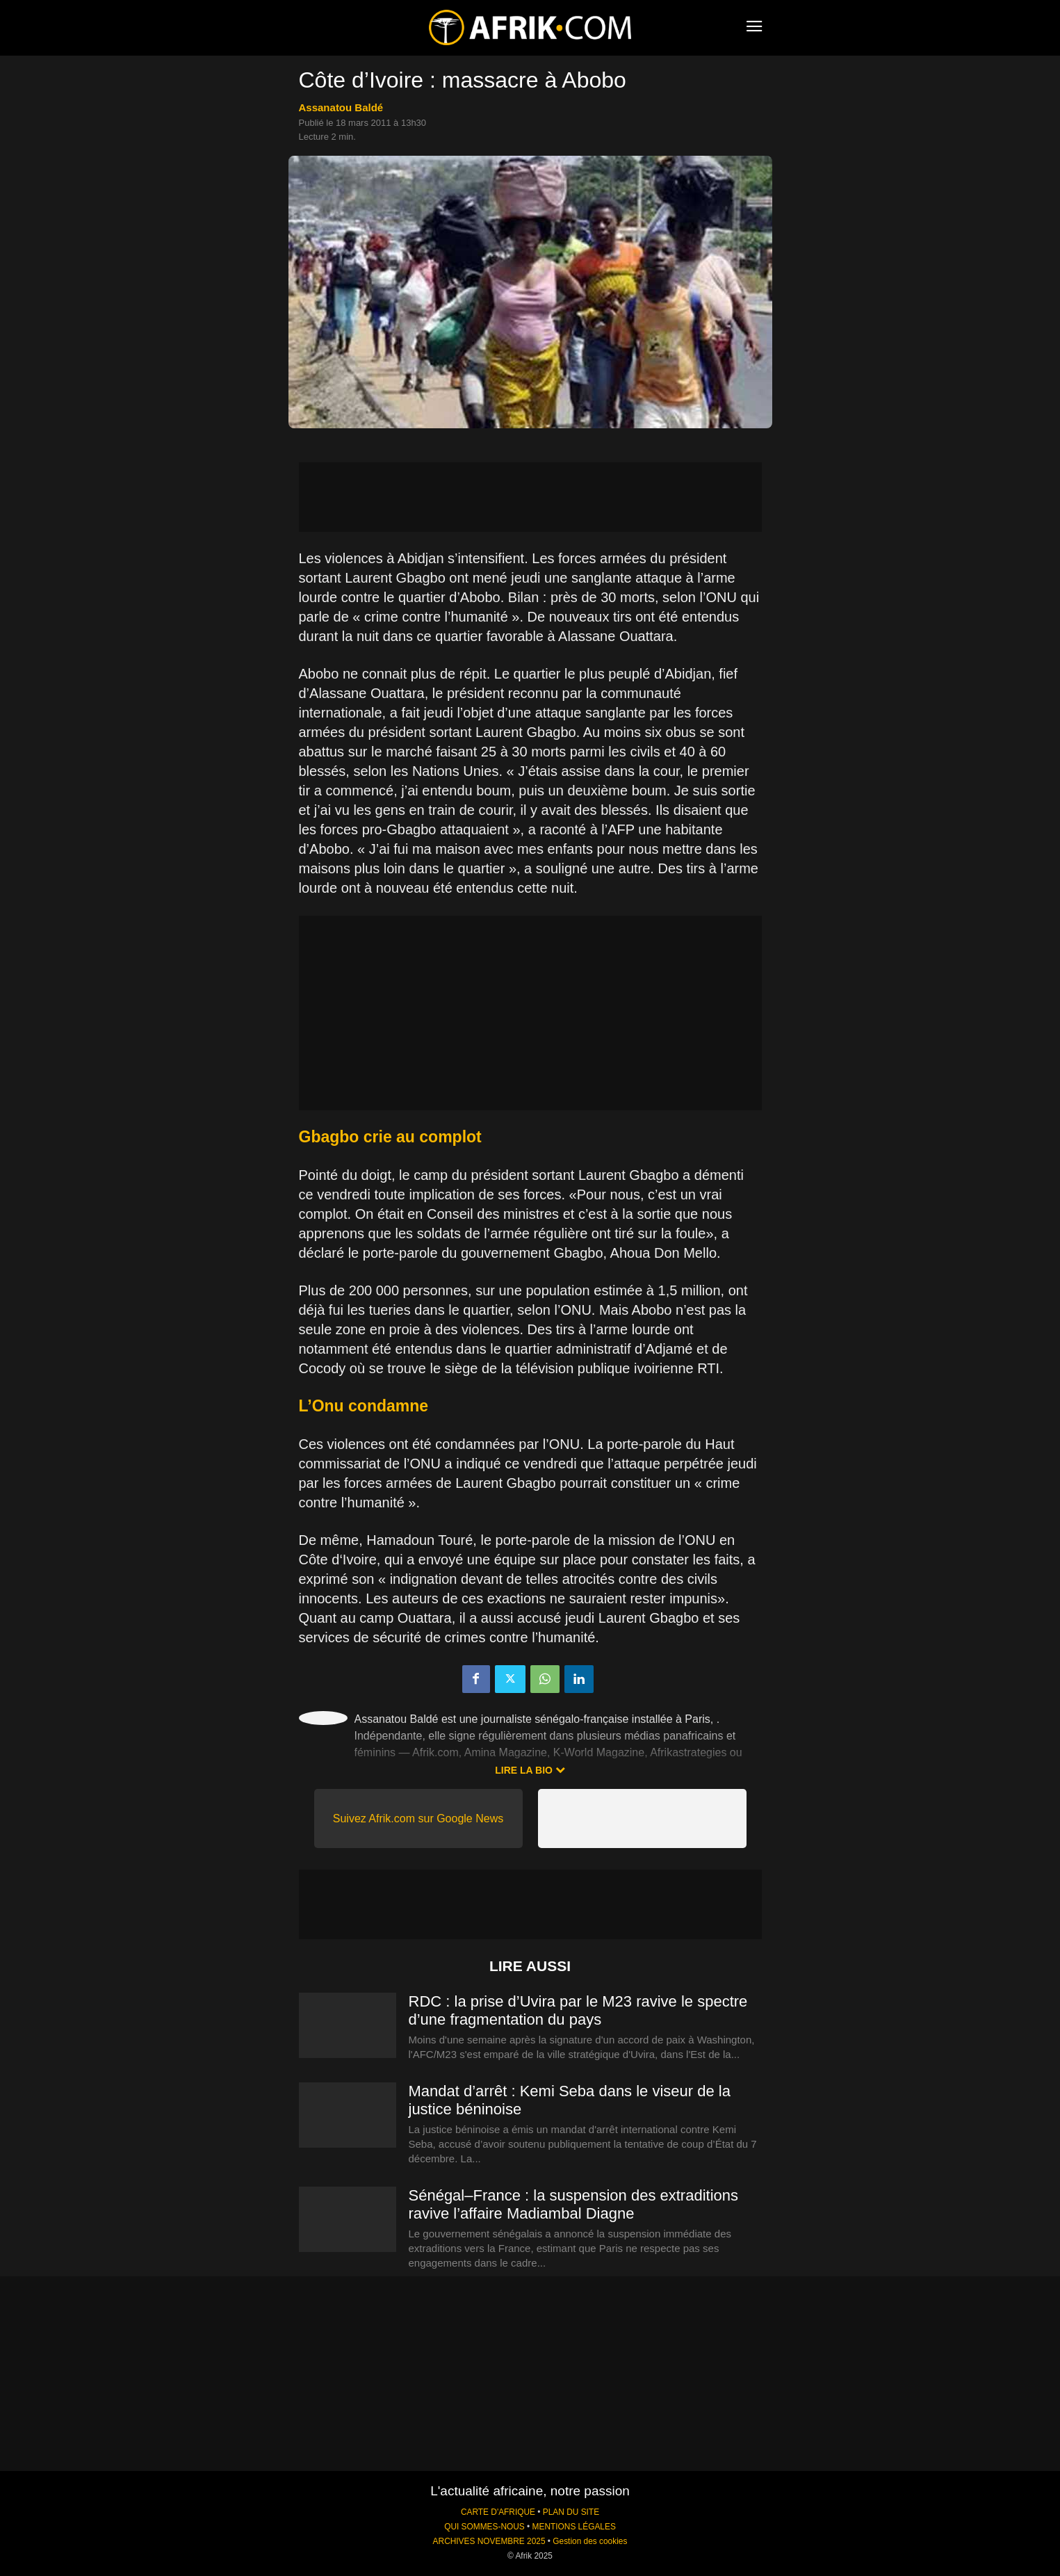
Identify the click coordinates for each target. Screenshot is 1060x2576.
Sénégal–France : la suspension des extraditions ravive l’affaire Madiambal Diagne (574, 2204)
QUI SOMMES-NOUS (484, 2527)
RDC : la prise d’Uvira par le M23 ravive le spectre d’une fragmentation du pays (578, 2010)
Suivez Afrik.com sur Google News (418, 1818)
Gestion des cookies (590, 2541)
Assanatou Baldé (341, 107)
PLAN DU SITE (571, 2512)
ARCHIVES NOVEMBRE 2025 (489, 2541)
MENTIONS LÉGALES (574, 2527)
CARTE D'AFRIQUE (498, 2512)
